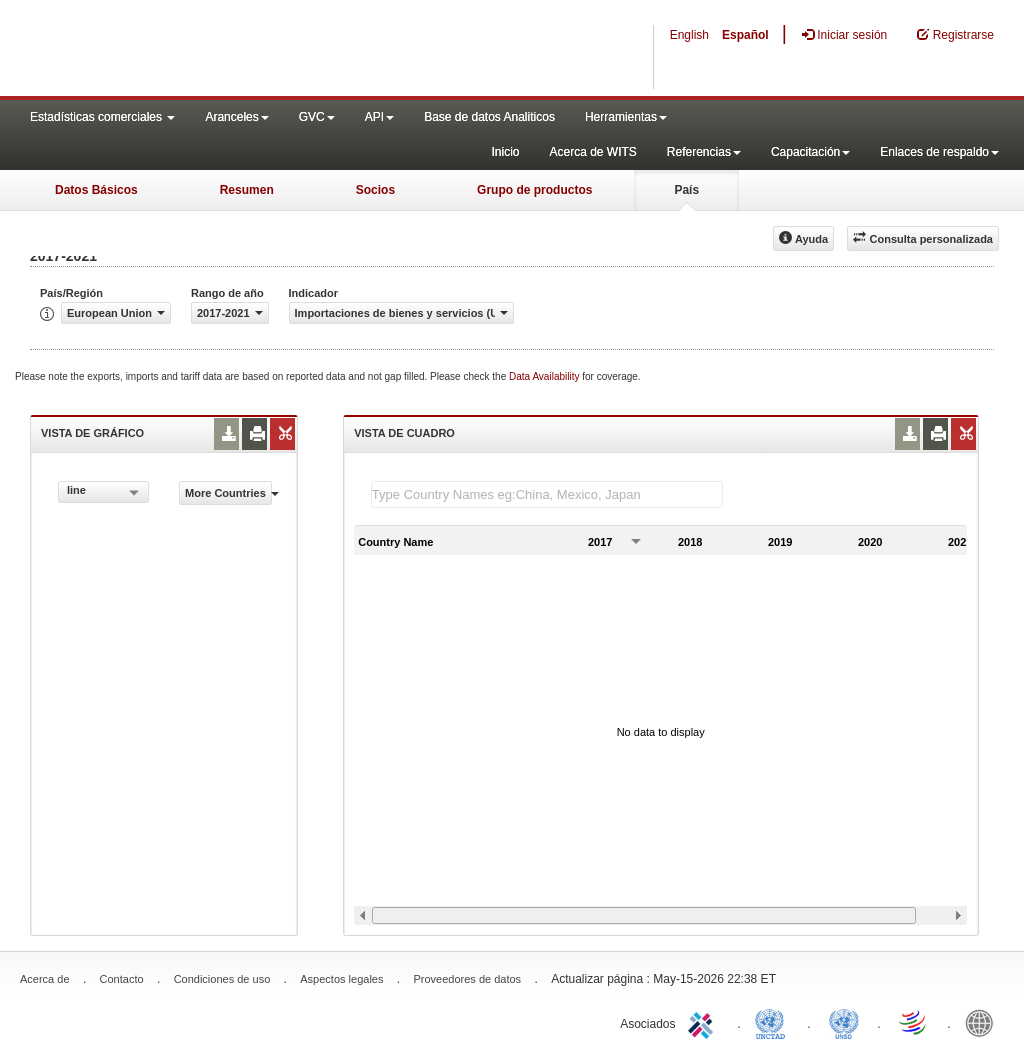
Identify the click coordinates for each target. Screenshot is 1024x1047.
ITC (704, 1022)
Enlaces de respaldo (939, 152)
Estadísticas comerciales (102, 117)
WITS (200, 50)
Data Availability (545, 376)
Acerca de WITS (592, 152)
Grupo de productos (534, 190)
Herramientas (626, 117)
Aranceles (236, 117)
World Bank (984, 1022)
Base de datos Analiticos (489, 117)
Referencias (704, 152)
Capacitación (810, 152)
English (689, 35)
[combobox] (103, 492)
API (379, 117)
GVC (317, 117)
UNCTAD (774, 1022)
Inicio (505, 152)
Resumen (247, 190)
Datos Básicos (96, 190)
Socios (375, 190)
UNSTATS (844, 1022)
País (686, 190)
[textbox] (547, 494)
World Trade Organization (914, 1022)
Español (745, 35)
